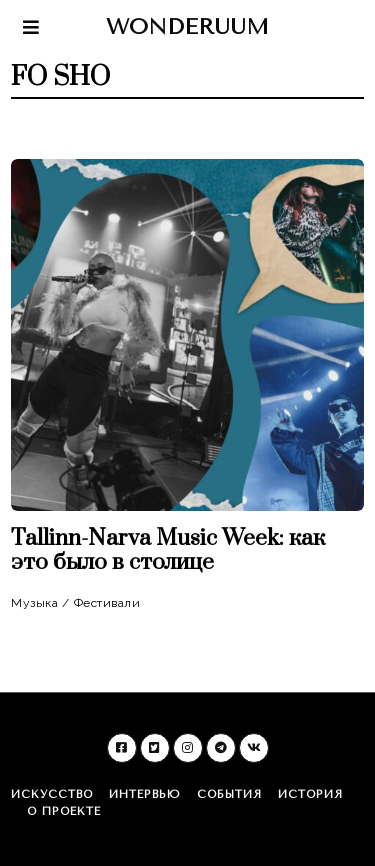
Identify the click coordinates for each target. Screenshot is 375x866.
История (310, 794)
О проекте (64, 811)
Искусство (52, 794)
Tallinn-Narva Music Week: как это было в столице (168, 550)
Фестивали (107, 603)
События (229, 794)
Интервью (145, 794)
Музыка (34, 603)
